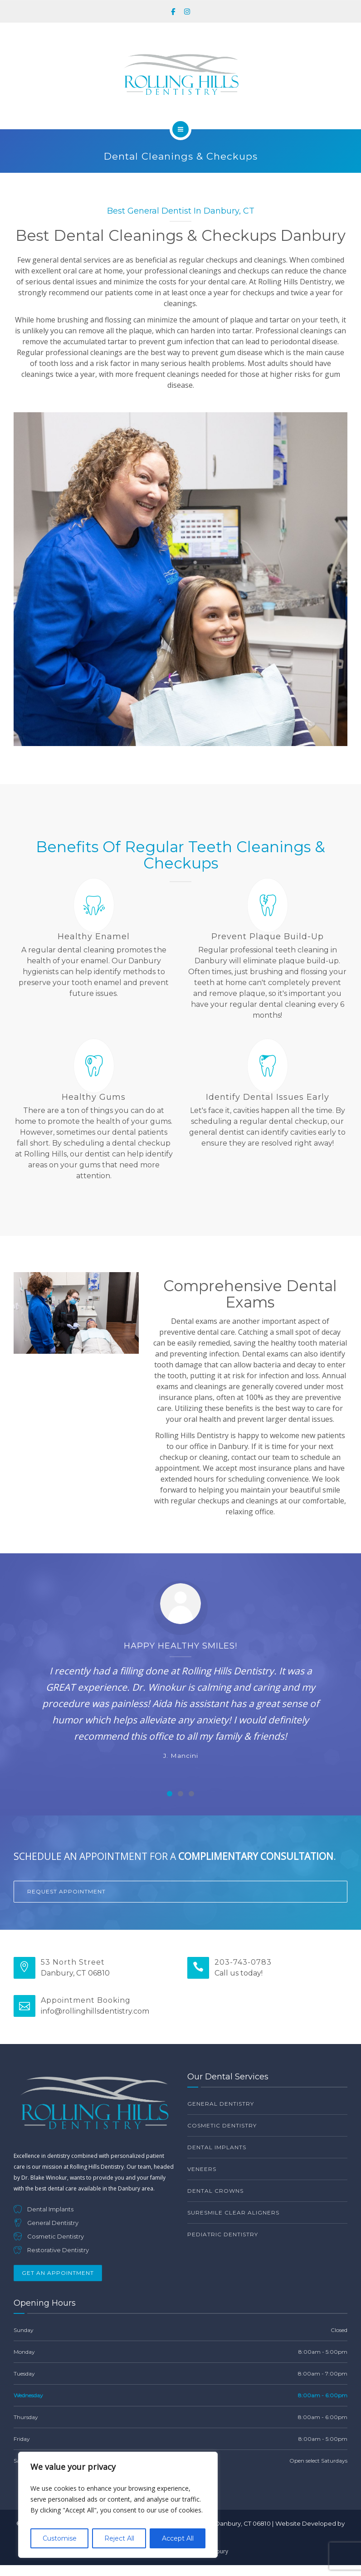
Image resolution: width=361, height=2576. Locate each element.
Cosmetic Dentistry (222, 2125)
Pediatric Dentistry (222, 2234)
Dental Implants (216, 2147)
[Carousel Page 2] (180, 1793)
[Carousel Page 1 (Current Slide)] (169, 1793)
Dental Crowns (215, 2190)
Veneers (201, 2169)
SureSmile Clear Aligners (233, 2212)
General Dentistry (220, 2103)
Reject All (119, 2538)
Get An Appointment (58, 2272)
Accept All (178, 2538)
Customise (60, 2538)
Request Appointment (66, 1891)
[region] (118, 2505)
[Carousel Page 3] (191, 1793)
